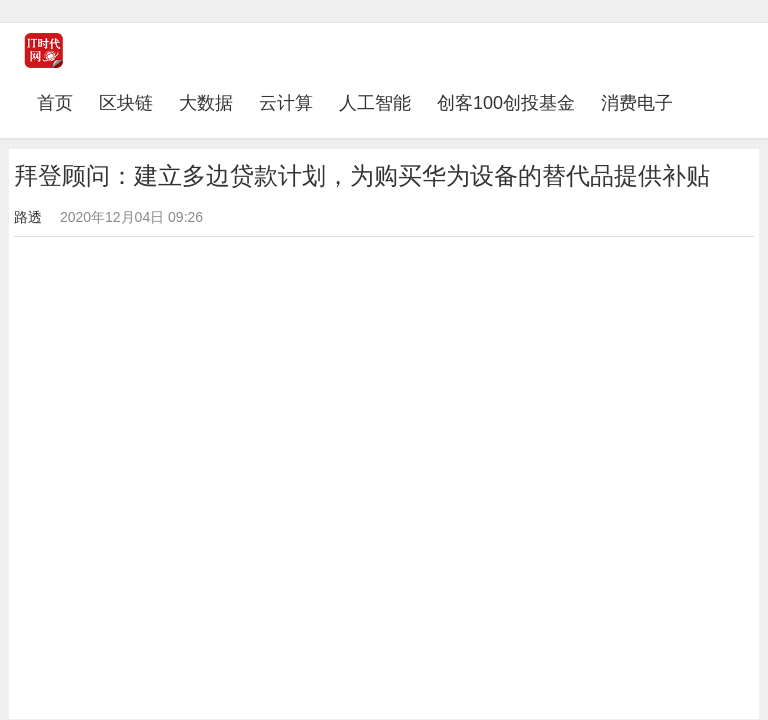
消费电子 (637, 103)
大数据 (206, 103)
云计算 (286, 103)
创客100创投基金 (506, 103)
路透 (28, 217)
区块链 (126, 103)
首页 (61, 102)
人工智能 (375, 103)
